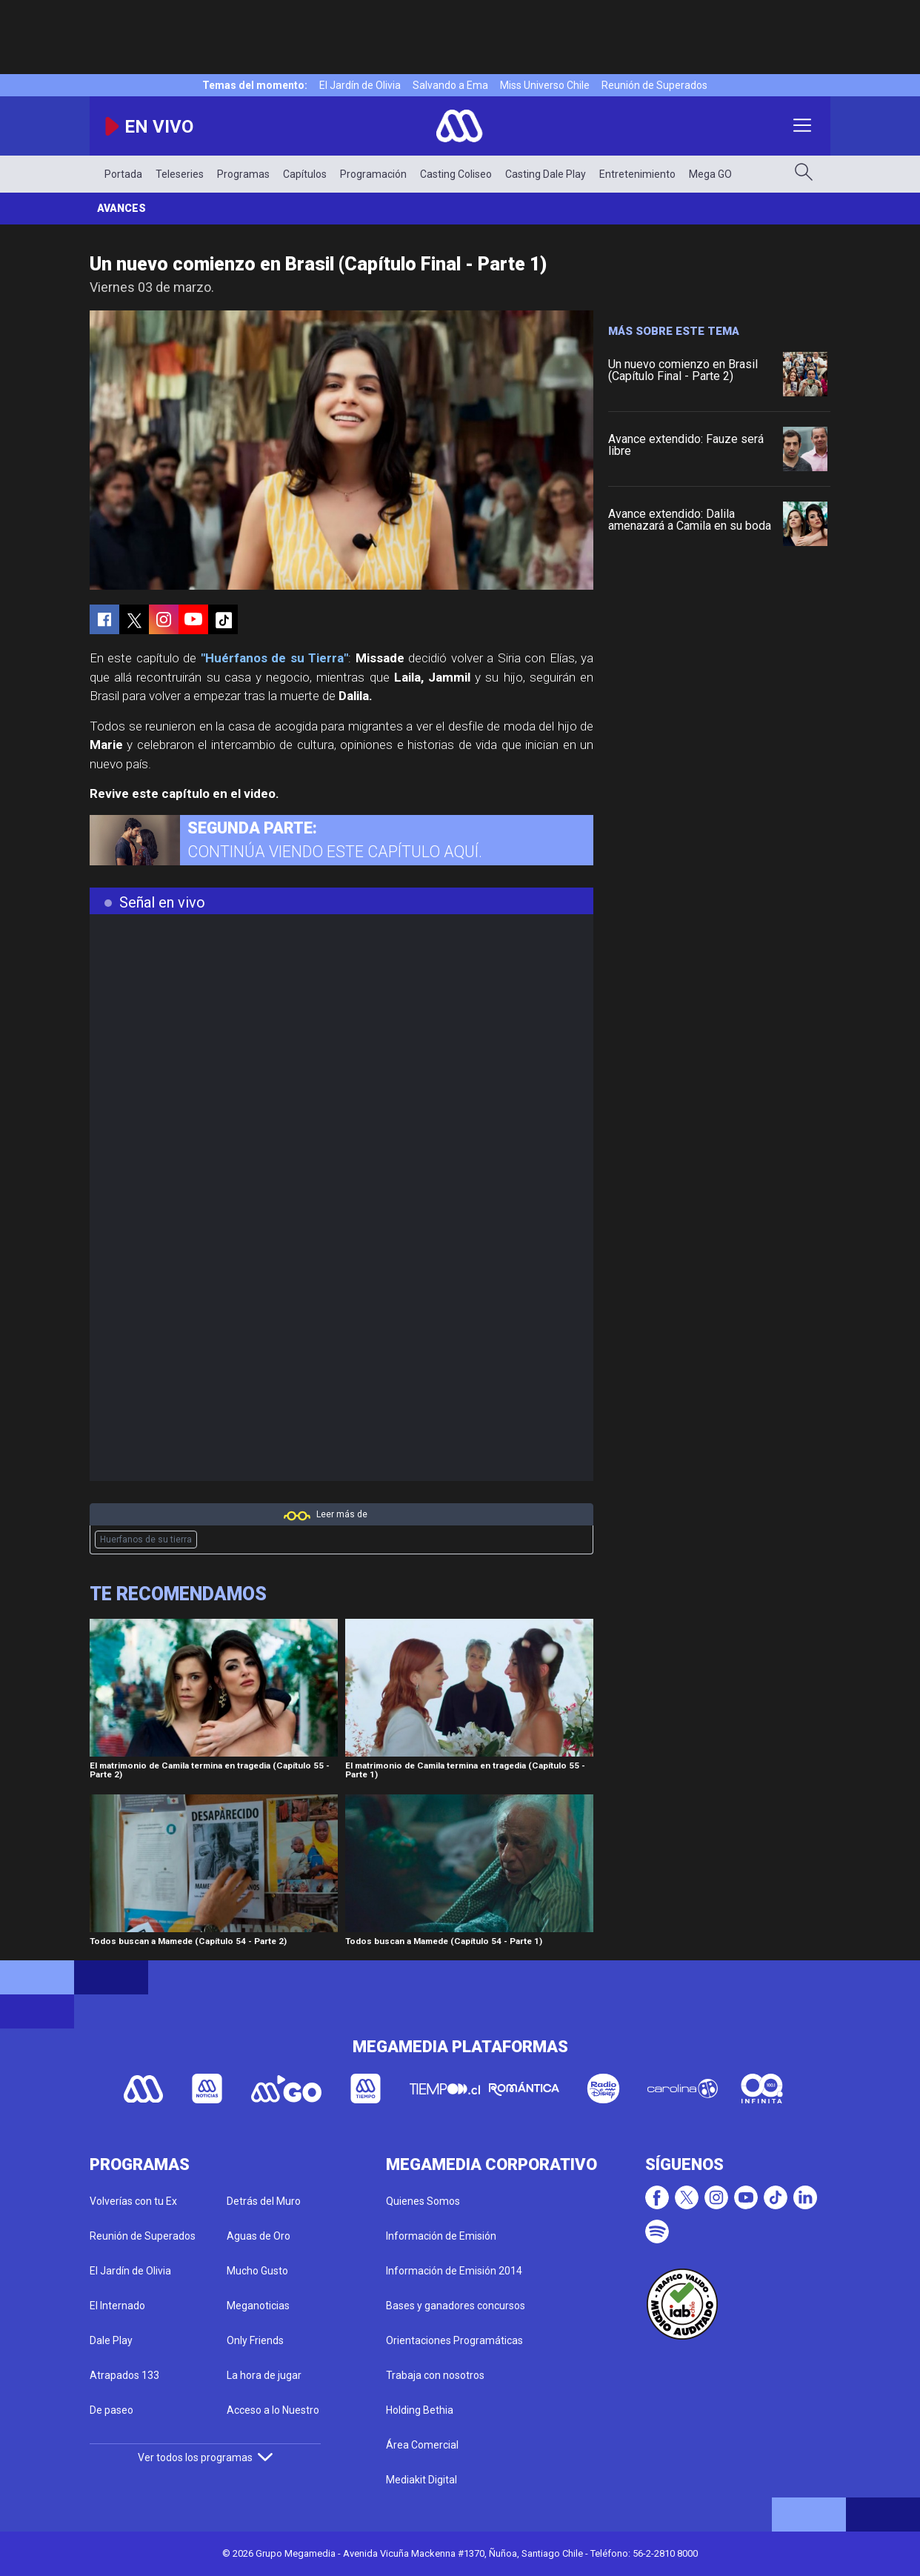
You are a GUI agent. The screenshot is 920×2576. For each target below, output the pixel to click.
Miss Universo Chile (545, 85)
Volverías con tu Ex (133, 2201)
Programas (243, 174)
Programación (373, 174)
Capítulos (305, 174)
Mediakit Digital (421, 2480)
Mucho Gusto (257, 2271)
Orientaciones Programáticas (454, 2340)
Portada (123, 174)
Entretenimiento (637, 174)
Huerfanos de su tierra (146, 1539)
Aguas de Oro (258, 2236)
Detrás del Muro (264, 2201)
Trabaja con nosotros (435, 2375)
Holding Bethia (419, 2410)
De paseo (111, 2410)
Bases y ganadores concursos (455, 2306)
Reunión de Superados (654, 85)
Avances (121, 208)
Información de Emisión (441, 2236)
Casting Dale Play (545, 174)
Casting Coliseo (456, 174)
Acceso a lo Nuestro (273, 2410)
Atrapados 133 (124, 2375)
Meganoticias (258, 2306)
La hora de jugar (264, 2375)
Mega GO (710, 174)
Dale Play (111, 2340)
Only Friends (255, 2340)
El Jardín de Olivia (360, 85)
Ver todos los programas (205, 2457)
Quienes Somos (423, 2201)
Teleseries (180, 174)
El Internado (117, 2306)
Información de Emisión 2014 (454, 2271)
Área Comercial (422, 2445)
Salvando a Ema (450, 85)
